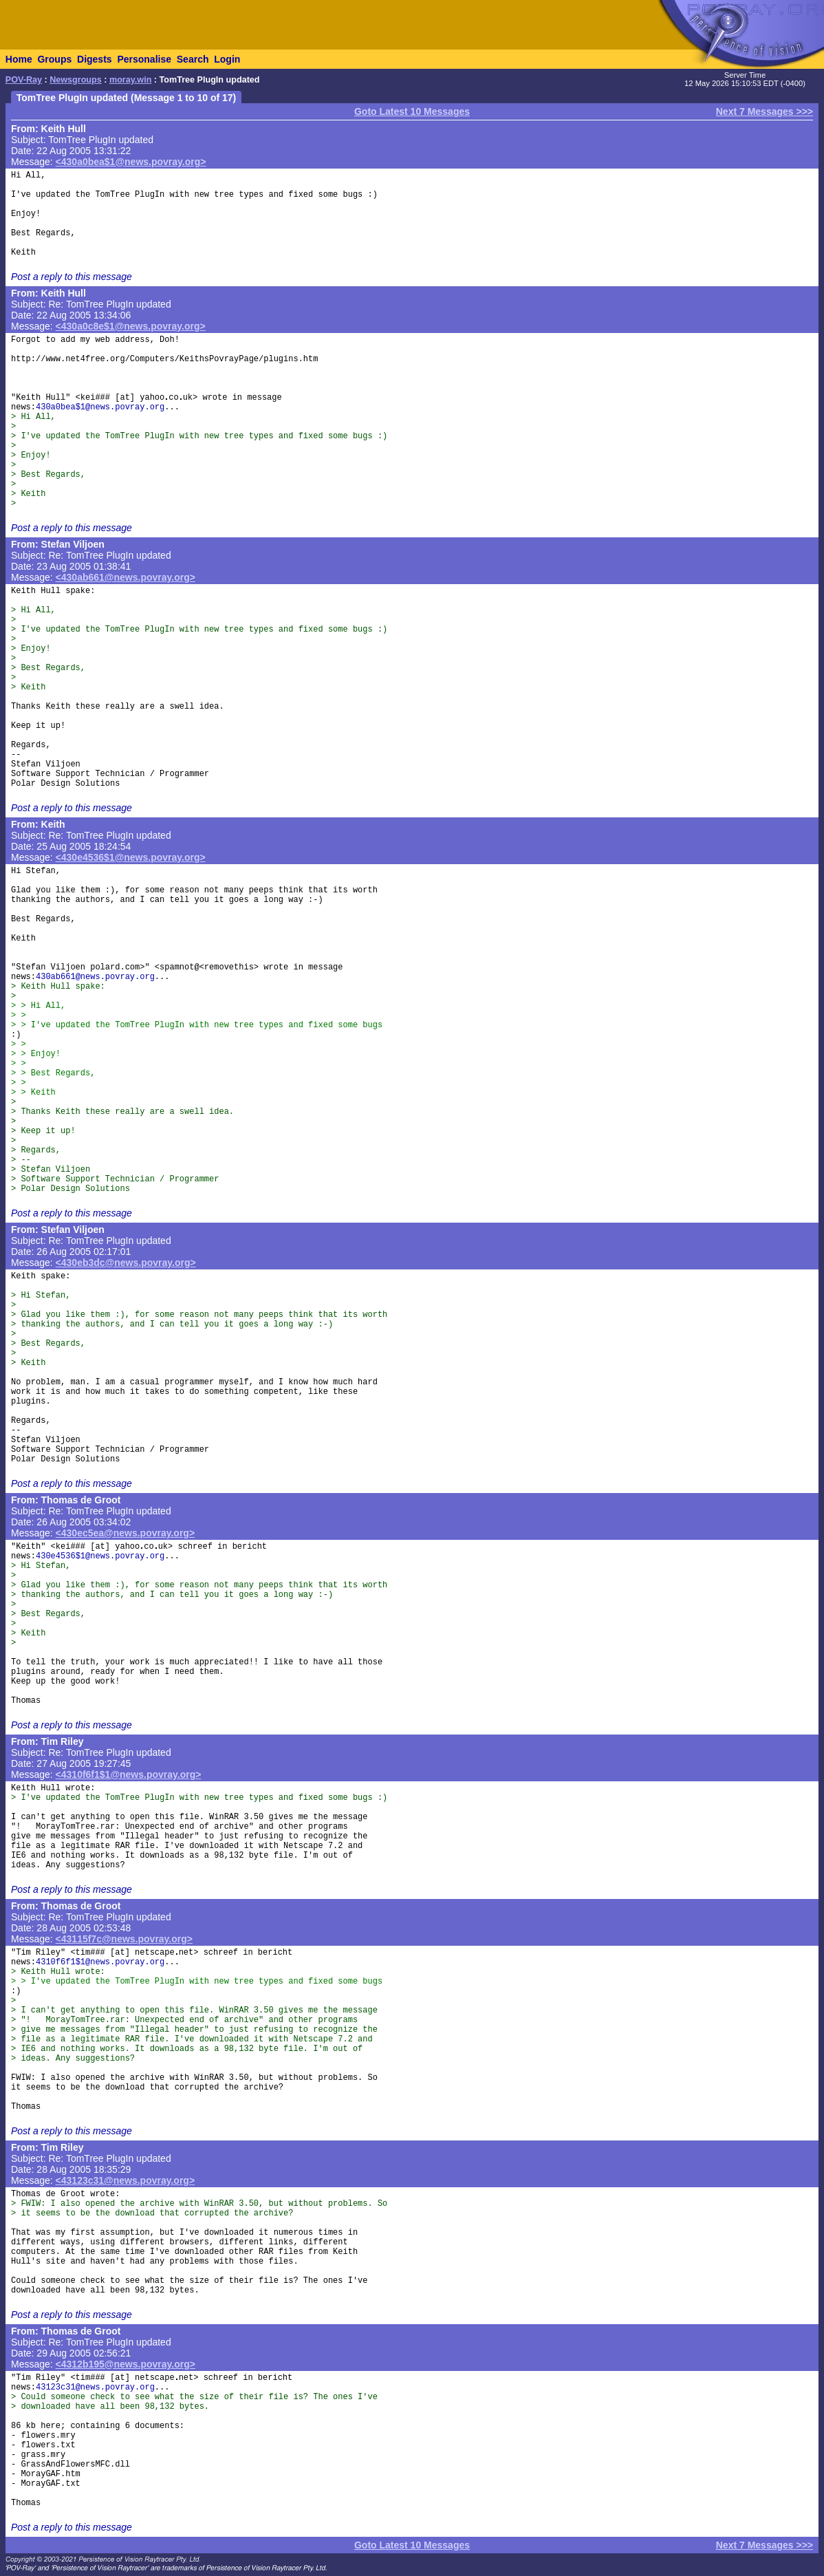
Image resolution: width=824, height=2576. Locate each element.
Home (19, 59)
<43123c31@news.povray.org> (125, 2180)
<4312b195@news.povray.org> (125, 2364)
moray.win (130, 80)
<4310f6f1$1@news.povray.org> (129, 1774)
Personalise (144, 59)
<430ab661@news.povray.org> (125, 577)
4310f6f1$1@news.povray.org (100, 1962)
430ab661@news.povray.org (95, 977)
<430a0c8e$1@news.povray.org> (131, 326)
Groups (54, 59)
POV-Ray (24, 80)
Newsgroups (76, 80)
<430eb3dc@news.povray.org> (126, 1262)
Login (227, 59)
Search (193, 59)
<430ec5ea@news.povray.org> (125, 1532)
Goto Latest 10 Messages (412, 111)
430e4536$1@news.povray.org (100, 1556)
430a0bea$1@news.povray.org (100, 407)
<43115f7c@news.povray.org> (124, 1938)
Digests (94, 59)
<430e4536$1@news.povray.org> (131, 857)
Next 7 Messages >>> (764, 111)
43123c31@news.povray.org (95, 2387)
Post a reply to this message (71, 276)
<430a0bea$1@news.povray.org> (131, 161)
